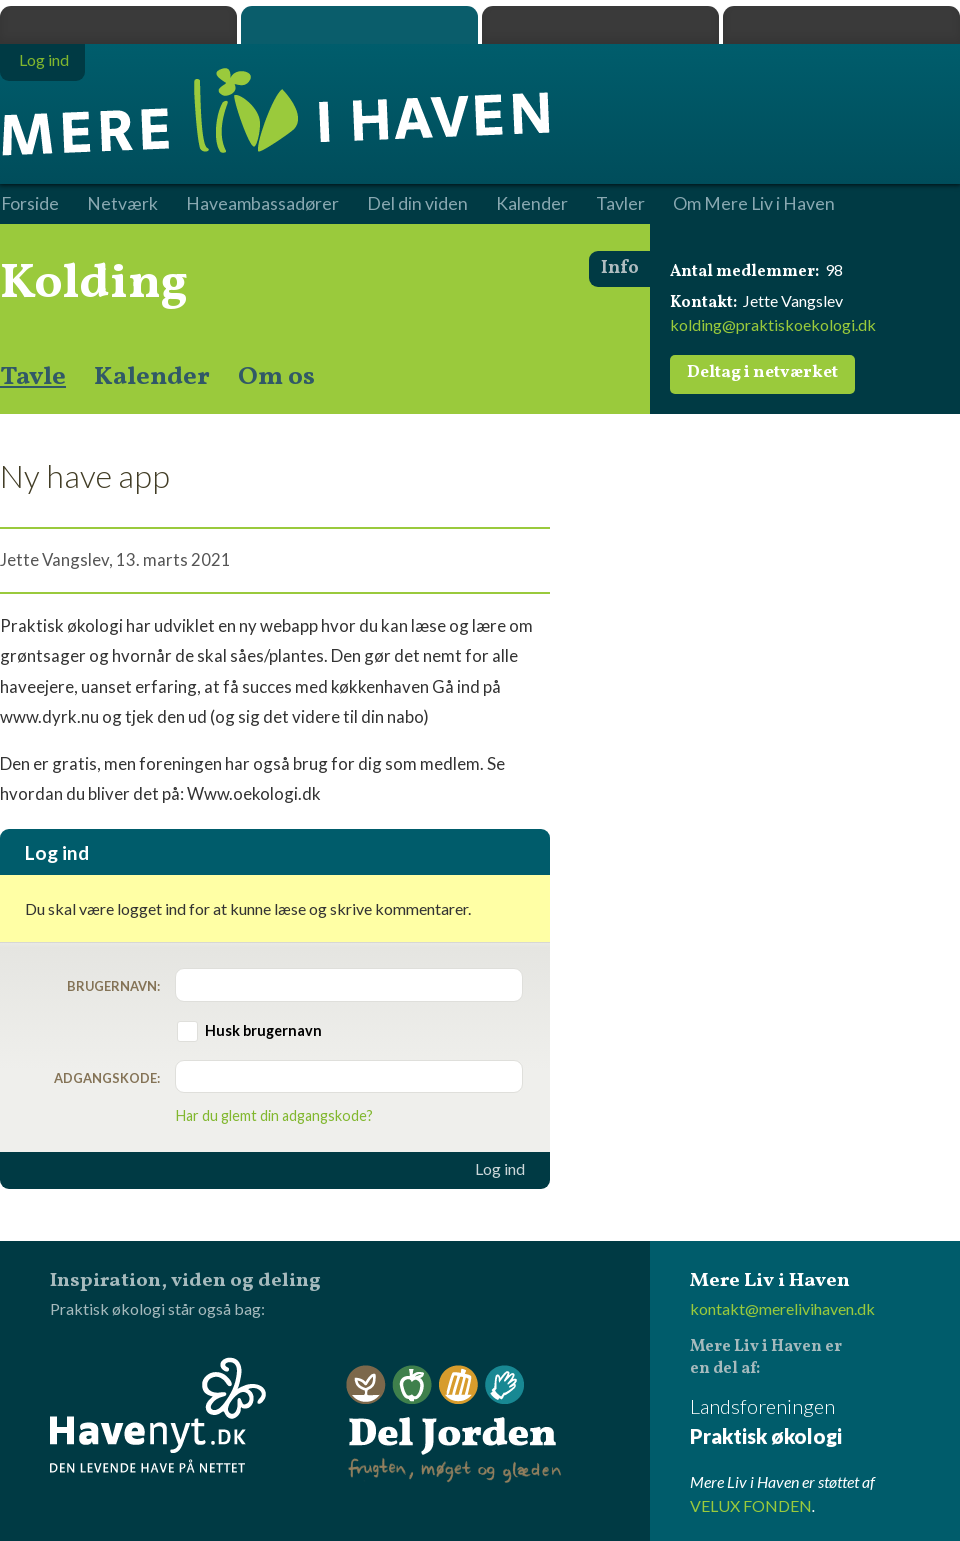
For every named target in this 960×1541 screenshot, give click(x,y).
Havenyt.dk (841, 25)
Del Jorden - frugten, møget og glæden (454, 1424)
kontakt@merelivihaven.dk (782, 1308)
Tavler (620, 204)
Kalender (152, 377)
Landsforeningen (825, 1422)
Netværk (122, 204)
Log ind (500, 1169)
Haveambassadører (262, 204)
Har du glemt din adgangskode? (274, 1115)
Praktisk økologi (118, 25)
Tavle (33, 377)
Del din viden (417, 204)
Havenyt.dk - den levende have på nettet (158, 1415)
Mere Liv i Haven (359, 25)
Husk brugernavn (263, 1030)
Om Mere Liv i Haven (754, 204)
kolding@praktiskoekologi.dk (773, 324)
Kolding (94, 284)
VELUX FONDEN (751, 1505)
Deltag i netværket (762, 373)
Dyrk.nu (600, 25)
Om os (276, 377)
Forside (30, 204)
